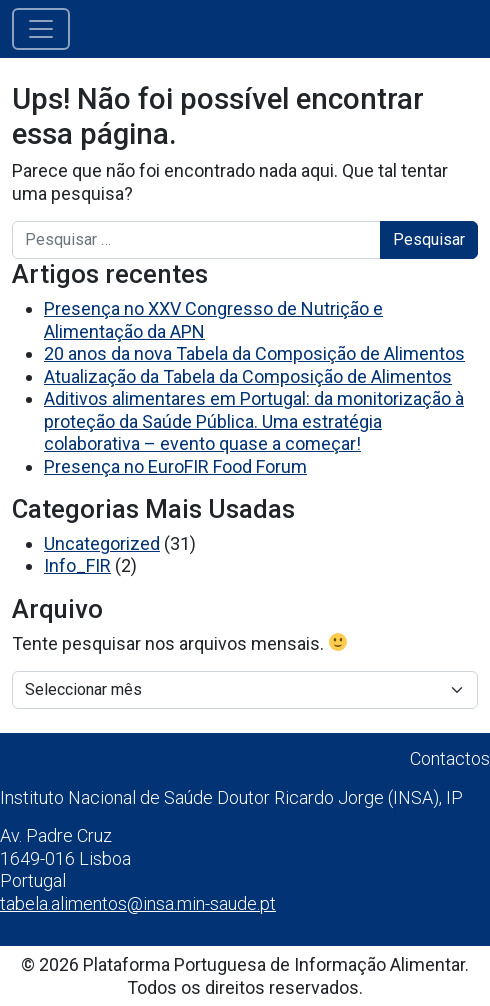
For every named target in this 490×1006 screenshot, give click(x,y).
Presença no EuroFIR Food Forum (175, 466)
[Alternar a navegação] (41, 29)
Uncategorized (102, 543)
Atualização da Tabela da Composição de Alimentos (248, 376)
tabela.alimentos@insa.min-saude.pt (138, 903)
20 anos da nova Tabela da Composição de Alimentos (254, 353)
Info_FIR (77, 565)
